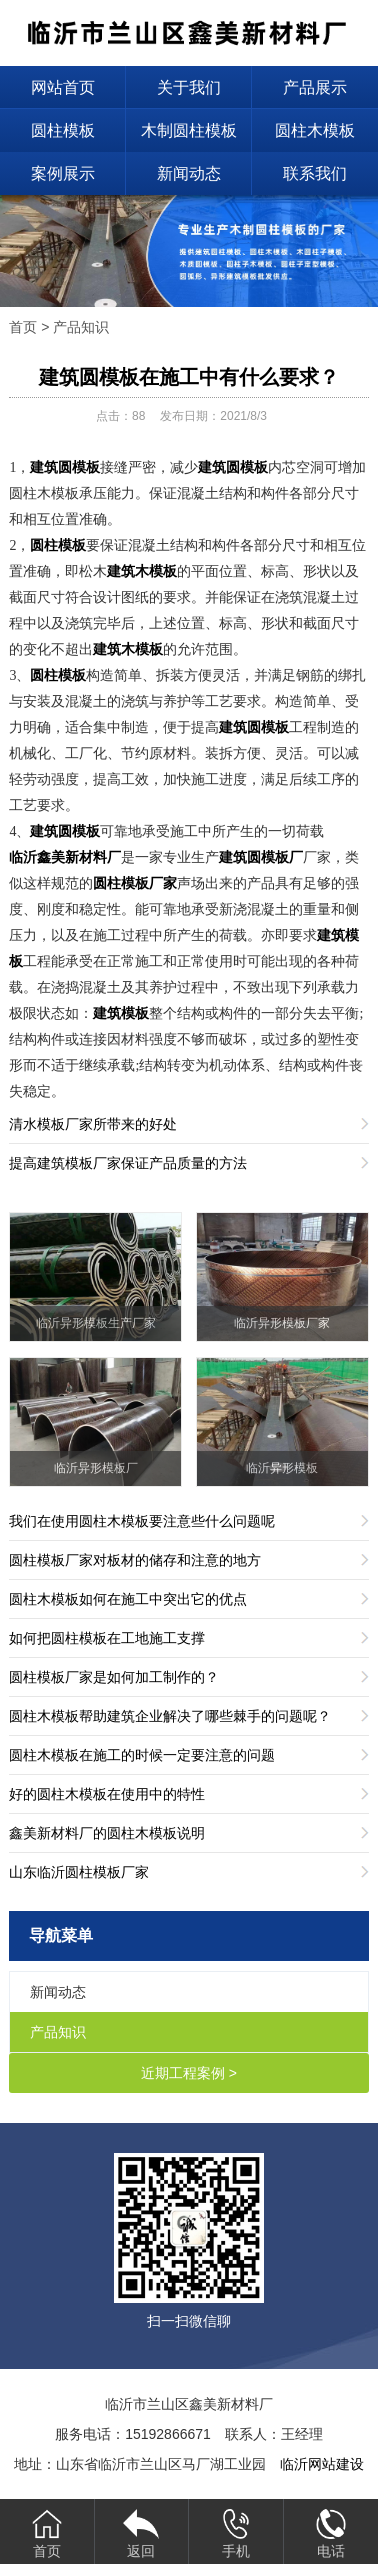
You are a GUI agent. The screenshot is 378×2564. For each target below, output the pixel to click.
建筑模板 (121, 1013)
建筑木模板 (142, 571)
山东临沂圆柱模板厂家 (79, 1872)
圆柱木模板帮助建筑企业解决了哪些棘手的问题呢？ (170, 1716)
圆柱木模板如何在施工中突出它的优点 (128, 1599)
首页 (23, 327)
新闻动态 (189, 173)
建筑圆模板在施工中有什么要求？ (189, 377)
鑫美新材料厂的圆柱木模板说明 (107, 1833)
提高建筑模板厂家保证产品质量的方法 (128, 1163)
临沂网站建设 (322, 2464)
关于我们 (189, 87)
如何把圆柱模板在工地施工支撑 (107, 1638)
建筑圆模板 (65, 467)
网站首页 (63, 87)
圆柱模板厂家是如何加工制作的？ (114, 1677)
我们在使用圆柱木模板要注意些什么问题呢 (142, 1521)
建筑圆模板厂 (261, 857)
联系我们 (315, 173)
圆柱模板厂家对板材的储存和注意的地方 (135, 1560)
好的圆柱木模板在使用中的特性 (107, 1794)
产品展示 (315, 87)
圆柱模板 (63, 130)
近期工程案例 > (189, 2073)
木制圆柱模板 (189, 130)
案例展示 (63, 173)
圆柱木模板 (315, 130)
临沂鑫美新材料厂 (65, 857)
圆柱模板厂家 (135, 883)
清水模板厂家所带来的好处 (93, 1124)
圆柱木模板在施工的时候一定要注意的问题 (142, 1755)
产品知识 (81, 327)
